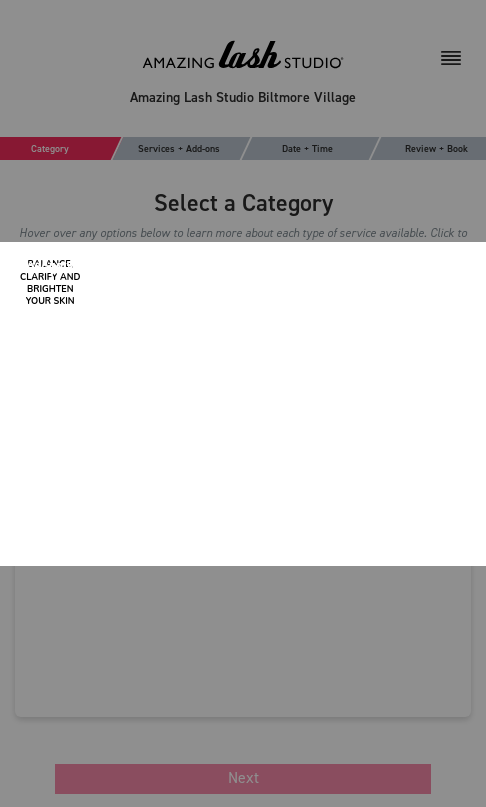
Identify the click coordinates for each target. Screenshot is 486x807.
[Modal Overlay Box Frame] (243, 404)
